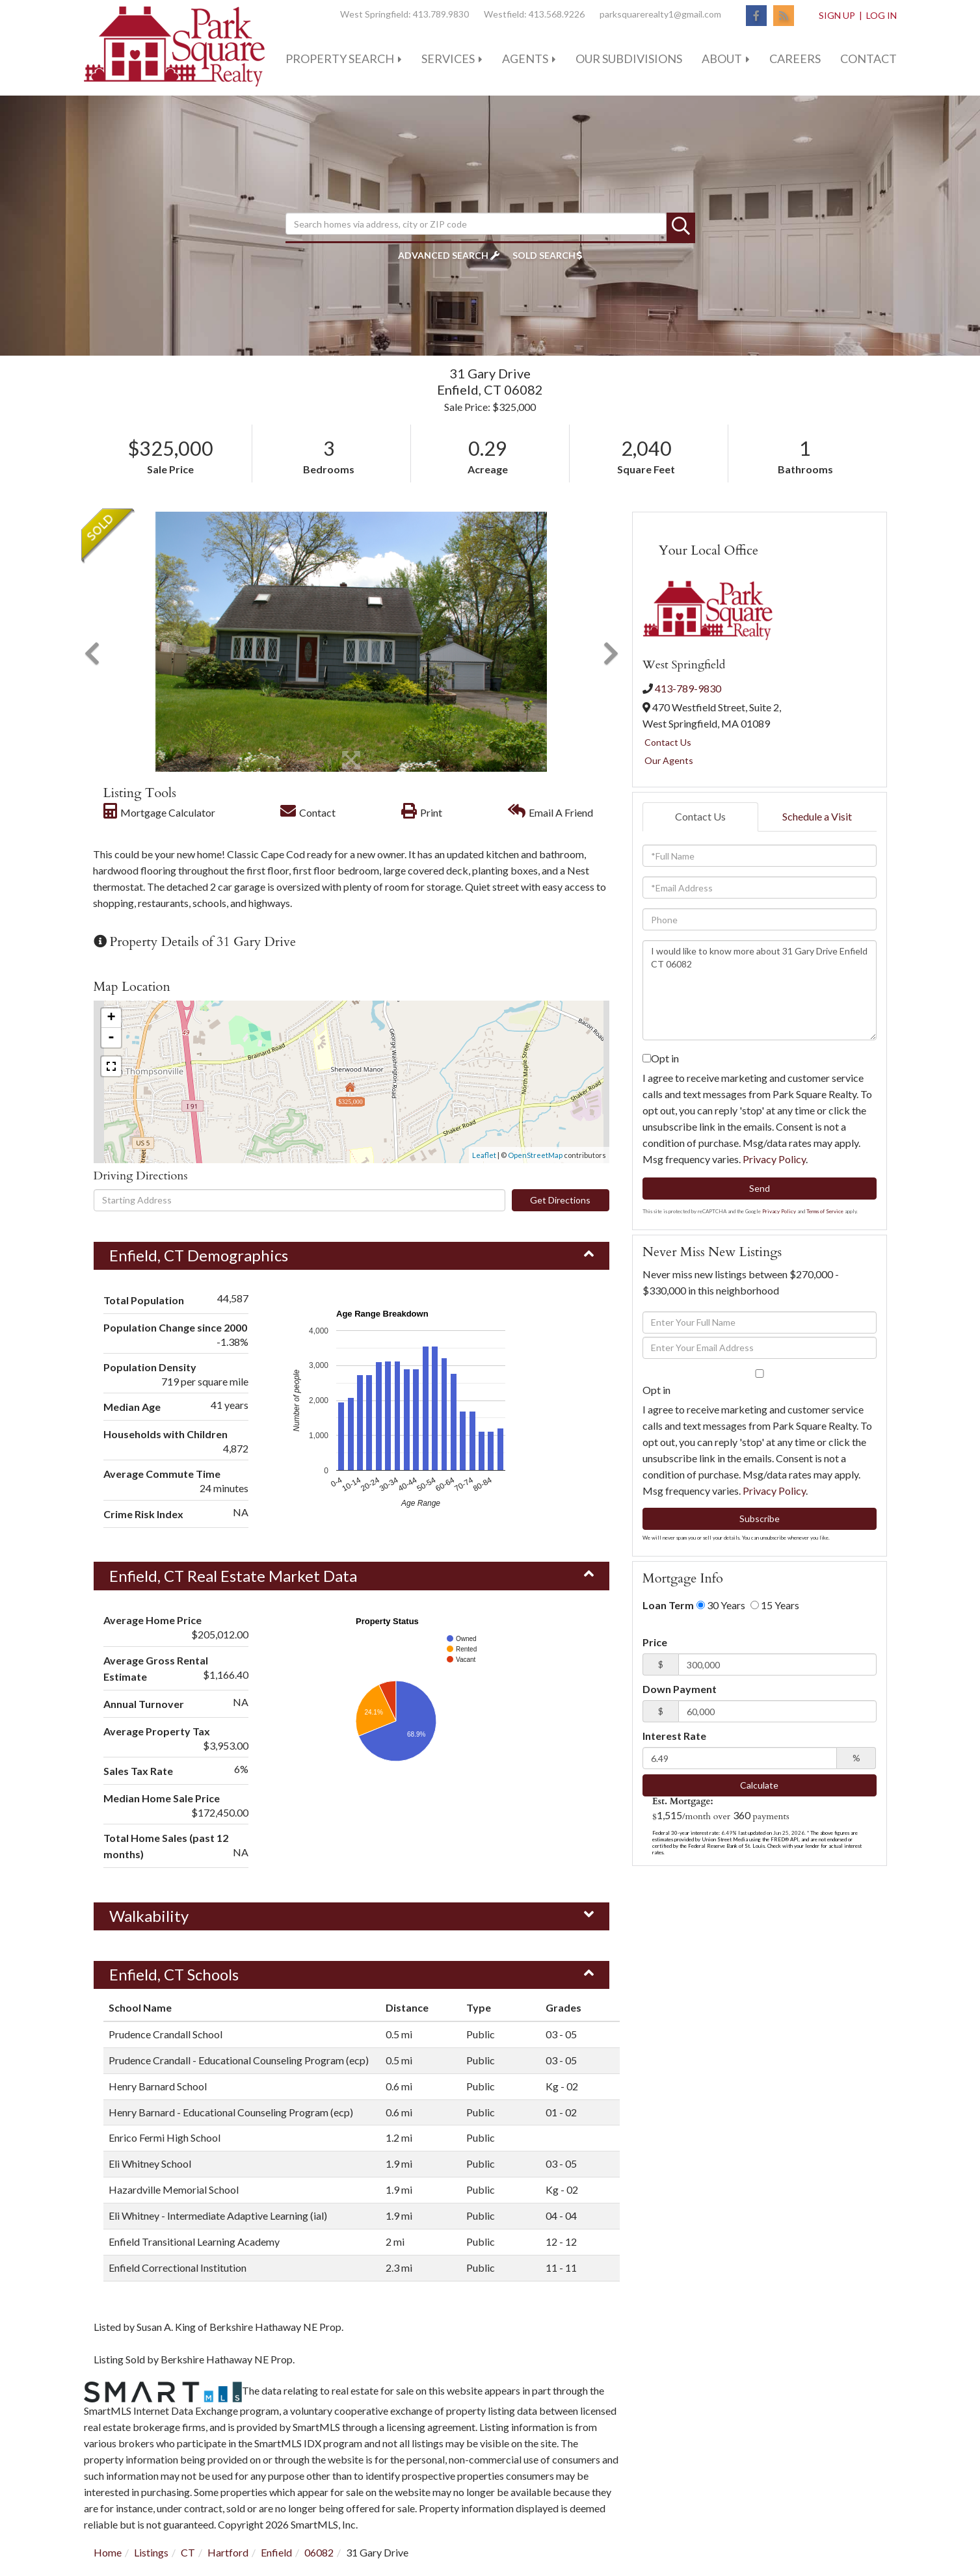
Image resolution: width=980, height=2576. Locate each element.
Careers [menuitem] (795, 58)
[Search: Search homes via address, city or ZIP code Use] (476, 224)
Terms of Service (824, 1211)
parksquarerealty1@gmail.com (660, 14)
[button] (681, 227)
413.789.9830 (441, 14)
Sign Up (837, 15)
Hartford (227, 2552)
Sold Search (544, 255)
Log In (881, 15)
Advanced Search (443, 255)
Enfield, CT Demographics (198, 1255)
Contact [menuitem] (868, 58)
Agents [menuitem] (525, 58)
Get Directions (560, 1199)
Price (654, 1642)
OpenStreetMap (535, 1155)
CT (188, 2552)
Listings (151, 2552)
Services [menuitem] (448, 58)
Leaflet (484, 1155)
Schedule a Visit (817, 816)
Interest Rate (674, 1735)
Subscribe (759, 1518)
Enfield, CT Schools (174, 1974)
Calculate (759, 1785)
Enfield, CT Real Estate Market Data (233, 1575)
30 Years (720, 1605)
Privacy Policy (774, 1159)
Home (108, 2552)
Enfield (276, 2552)
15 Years (774, 1605)
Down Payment (679, 1689)
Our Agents (668, 760)
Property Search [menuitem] (339, 58)
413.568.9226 (557, 14)
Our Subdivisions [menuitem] (629, 58)
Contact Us (667, 742)
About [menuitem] (722, 58)
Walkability (149, 1915)
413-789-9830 (688, 688)
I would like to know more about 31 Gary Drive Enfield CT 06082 (759, 990)
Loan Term (668, 1605)
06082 (319, 2552)
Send (759, 1188)
